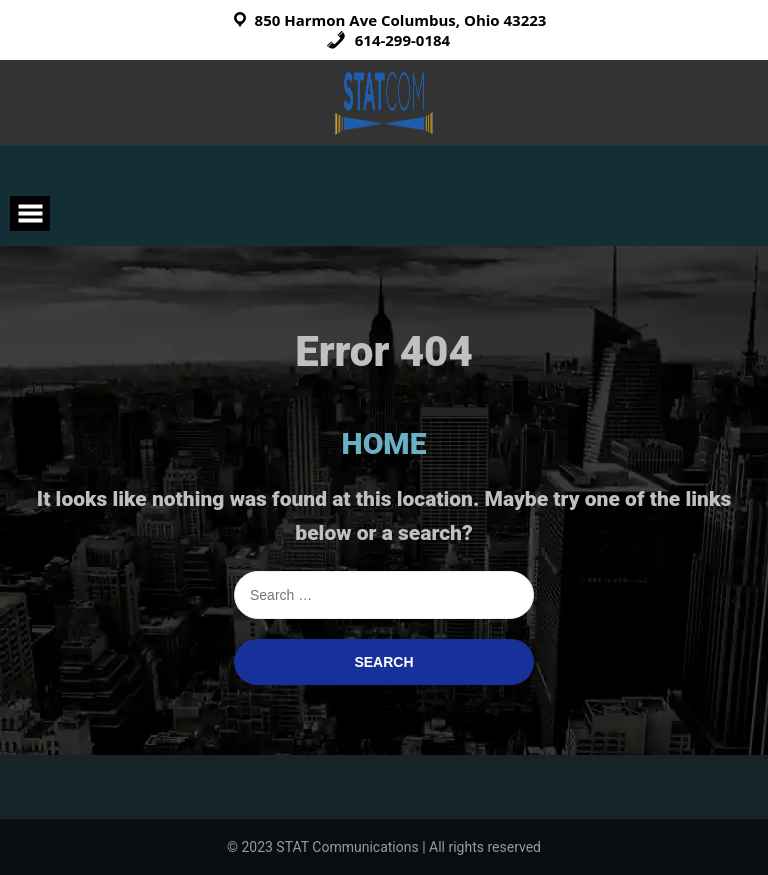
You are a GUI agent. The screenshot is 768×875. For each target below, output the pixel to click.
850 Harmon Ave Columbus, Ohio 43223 (401, 20)
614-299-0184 (388, 40)
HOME (384, 443)
